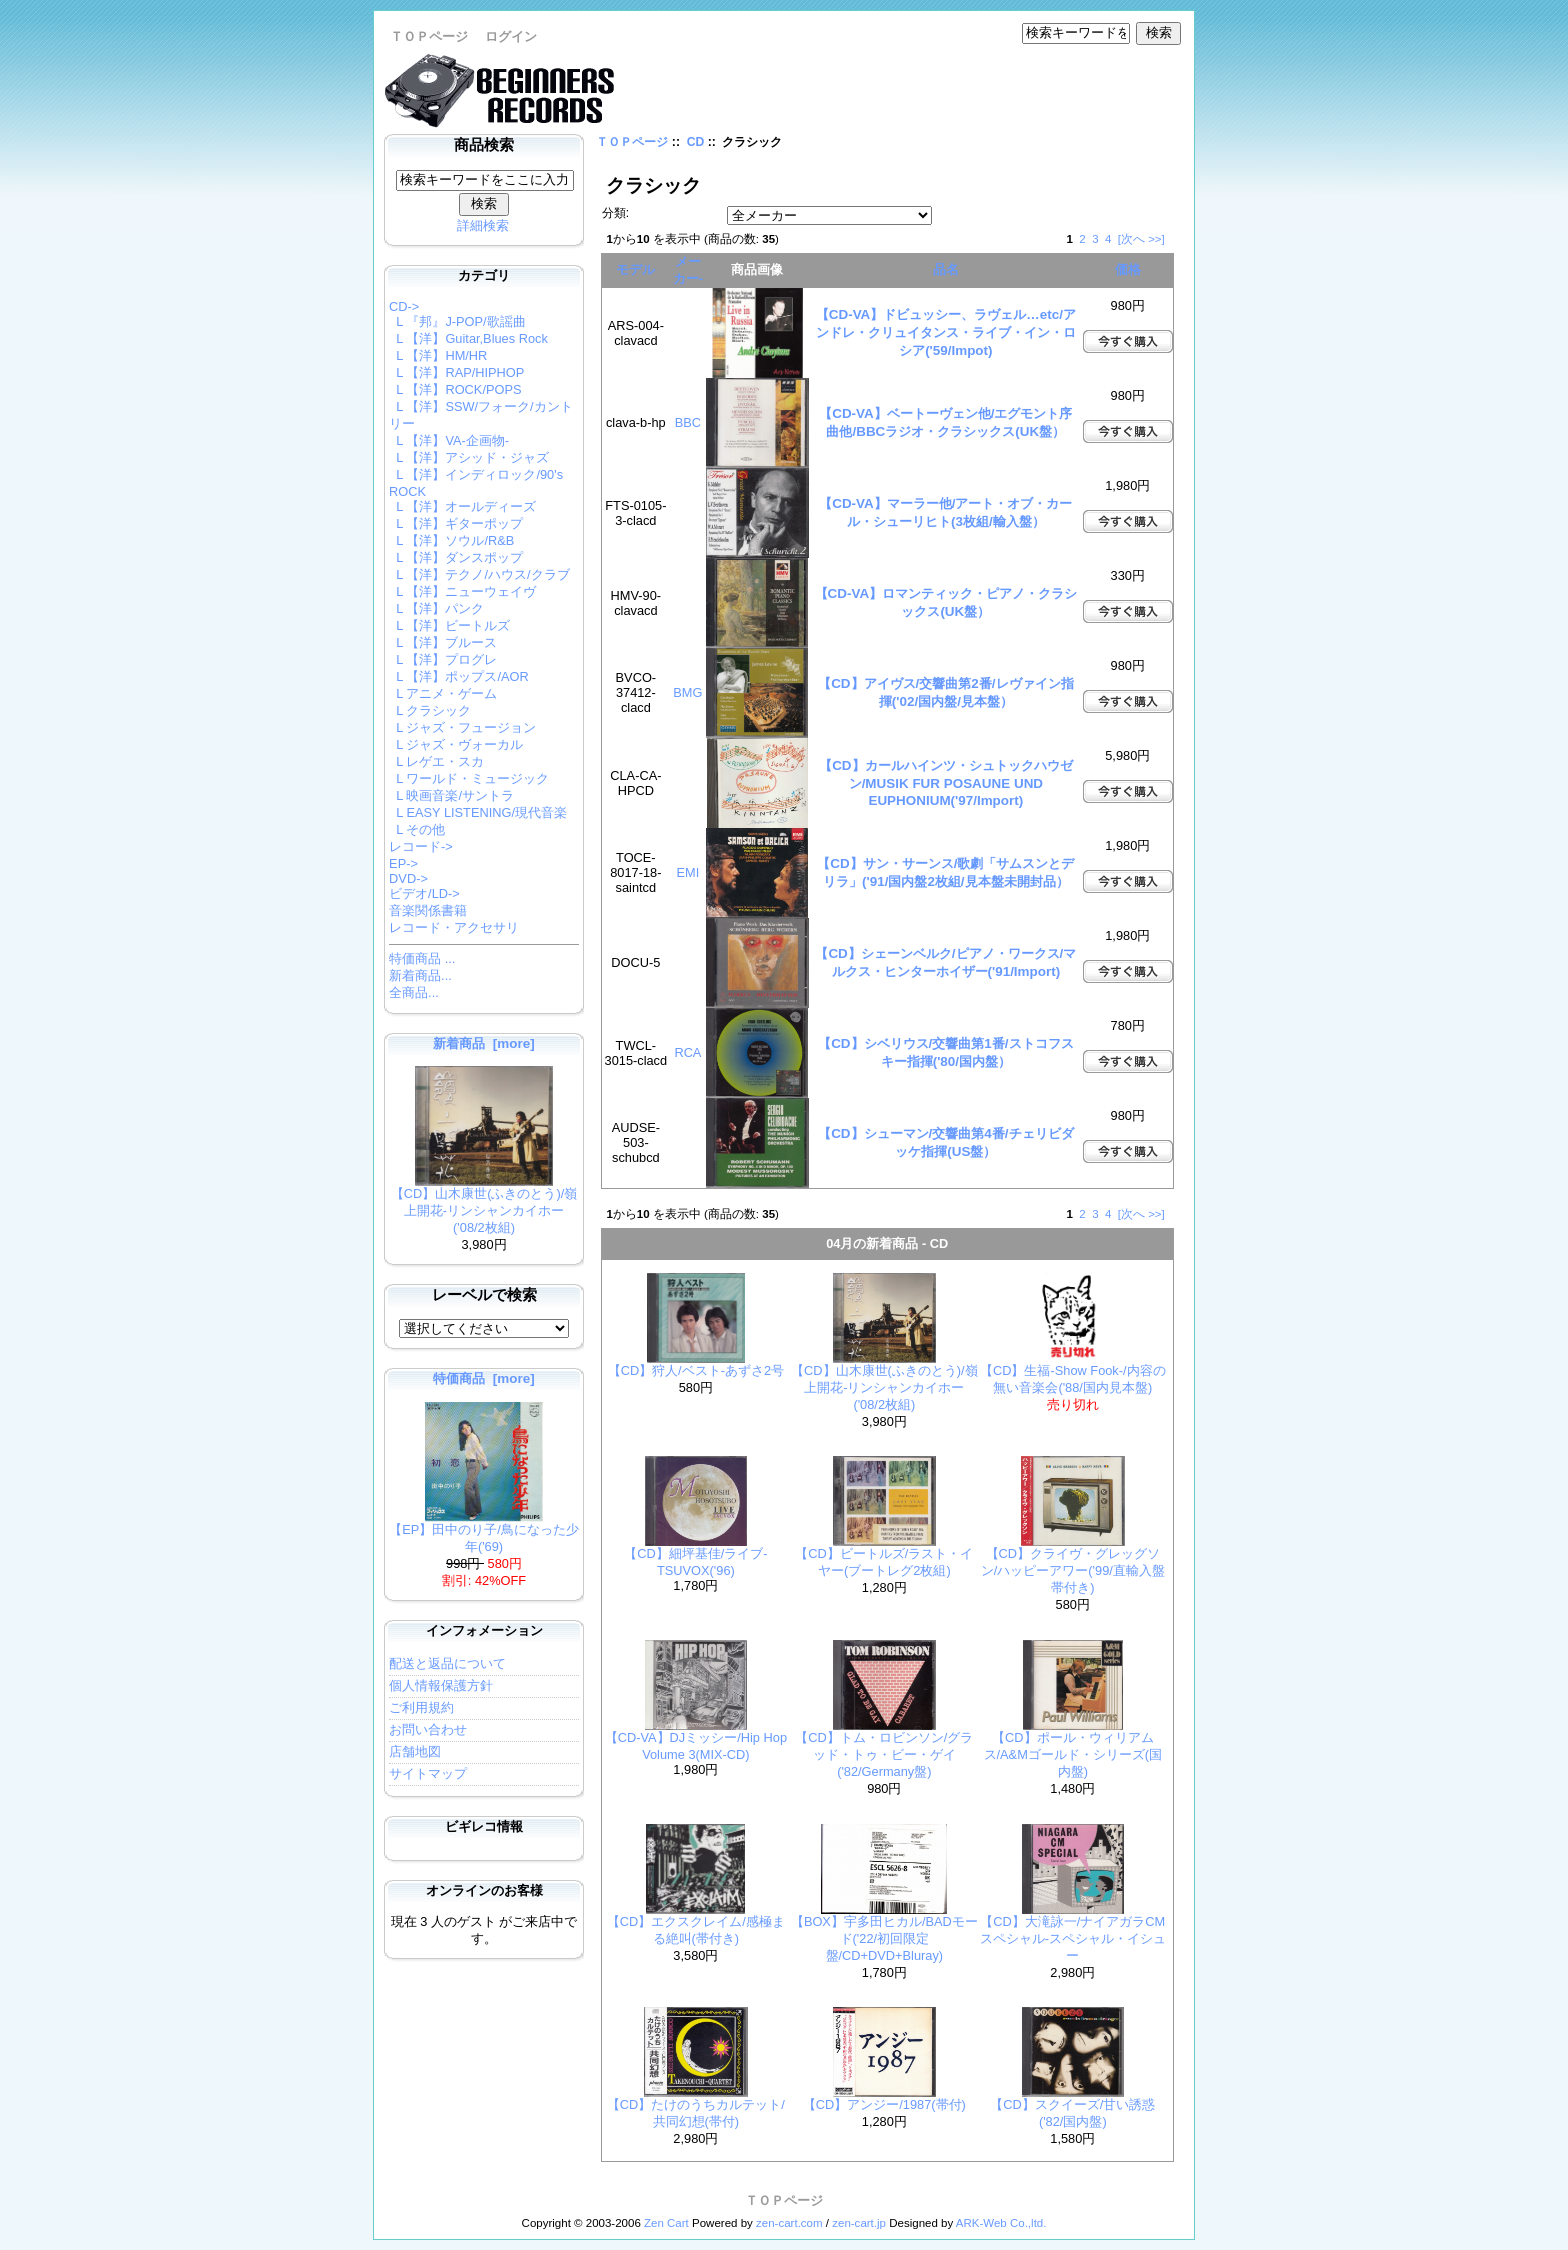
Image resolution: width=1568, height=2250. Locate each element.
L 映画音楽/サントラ (451, 795)
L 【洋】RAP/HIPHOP (456, 372)
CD (696, 142)
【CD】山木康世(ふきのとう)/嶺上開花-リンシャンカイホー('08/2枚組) (484, 1204)
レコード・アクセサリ (454, 927)
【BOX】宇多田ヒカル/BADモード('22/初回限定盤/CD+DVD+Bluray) (884, 1938)
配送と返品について (447, 1663)
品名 (946, 269)
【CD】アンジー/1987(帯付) (884, 2104)
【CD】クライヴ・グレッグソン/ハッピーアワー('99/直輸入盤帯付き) (1073, 1570)
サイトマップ (428, 1773)
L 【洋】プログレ (443, 659)
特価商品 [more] (483, 1378)
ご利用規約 (421, 1707)
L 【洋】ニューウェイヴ (462, 591)
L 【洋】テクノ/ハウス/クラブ (479, 574)
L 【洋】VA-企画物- (449, 440)
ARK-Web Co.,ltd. (1001, 2223)
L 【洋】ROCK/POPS (455, 389)
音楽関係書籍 (428, 910)
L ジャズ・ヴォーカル (456, 744)
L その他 (417, 829)
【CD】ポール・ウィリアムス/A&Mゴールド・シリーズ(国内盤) (1073, 1754)
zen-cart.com (789, 2223)
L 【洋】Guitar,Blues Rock (468, 338)
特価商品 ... (422, 958)
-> (404, 306)
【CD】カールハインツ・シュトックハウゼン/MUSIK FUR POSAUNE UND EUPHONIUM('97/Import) (945, 783)
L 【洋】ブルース (443, 642)
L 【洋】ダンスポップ (456, 557)
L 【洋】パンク (436, 608)
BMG (687, 692)
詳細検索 (483, 225)
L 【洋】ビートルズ (449, 625)
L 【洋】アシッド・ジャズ (469, 457)
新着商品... (420, 975)
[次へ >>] (1141, 239)
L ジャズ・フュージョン (462, 727)
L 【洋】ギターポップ (456, 523)
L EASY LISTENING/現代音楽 (478, 812)
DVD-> (408, 878)
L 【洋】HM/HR (438, 355)
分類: (615, 213)
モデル (635, 269)
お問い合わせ (428, 1729)
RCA (687, 1052)
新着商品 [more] (483, 1043)
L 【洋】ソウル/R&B (451, 540)
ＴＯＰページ (429, 36)
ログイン (511, 36)
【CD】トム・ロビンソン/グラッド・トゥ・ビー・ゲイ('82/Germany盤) (884, 1754)
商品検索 (484, 145)
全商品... (414, 992)
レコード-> (421, 846)
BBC (688, 422)
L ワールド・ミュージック (469, 778)
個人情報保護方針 (441, 1685)
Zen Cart (666, 2223)
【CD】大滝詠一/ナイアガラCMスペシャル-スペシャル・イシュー (1073, 1938)
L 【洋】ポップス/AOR (459, 676)
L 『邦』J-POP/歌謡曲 (457, 321)
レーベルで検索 (484, 1295)
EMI (688, 872)
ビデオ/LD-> (424, 893)
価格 (1128, 269)
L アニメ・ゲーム (443, 693)
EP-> (403, 863)
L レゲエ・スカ (436, 761)
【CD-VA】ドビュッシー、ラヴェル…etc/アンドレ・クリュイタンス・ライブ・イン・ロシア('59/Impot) (946, 332)
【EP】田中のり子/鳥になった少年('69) (484, 1532)
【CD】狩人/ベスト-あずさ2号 (696, 1370)
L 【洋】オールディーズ (462, 506)
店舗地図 (415, 1751)
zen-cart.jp (859, 2223)
